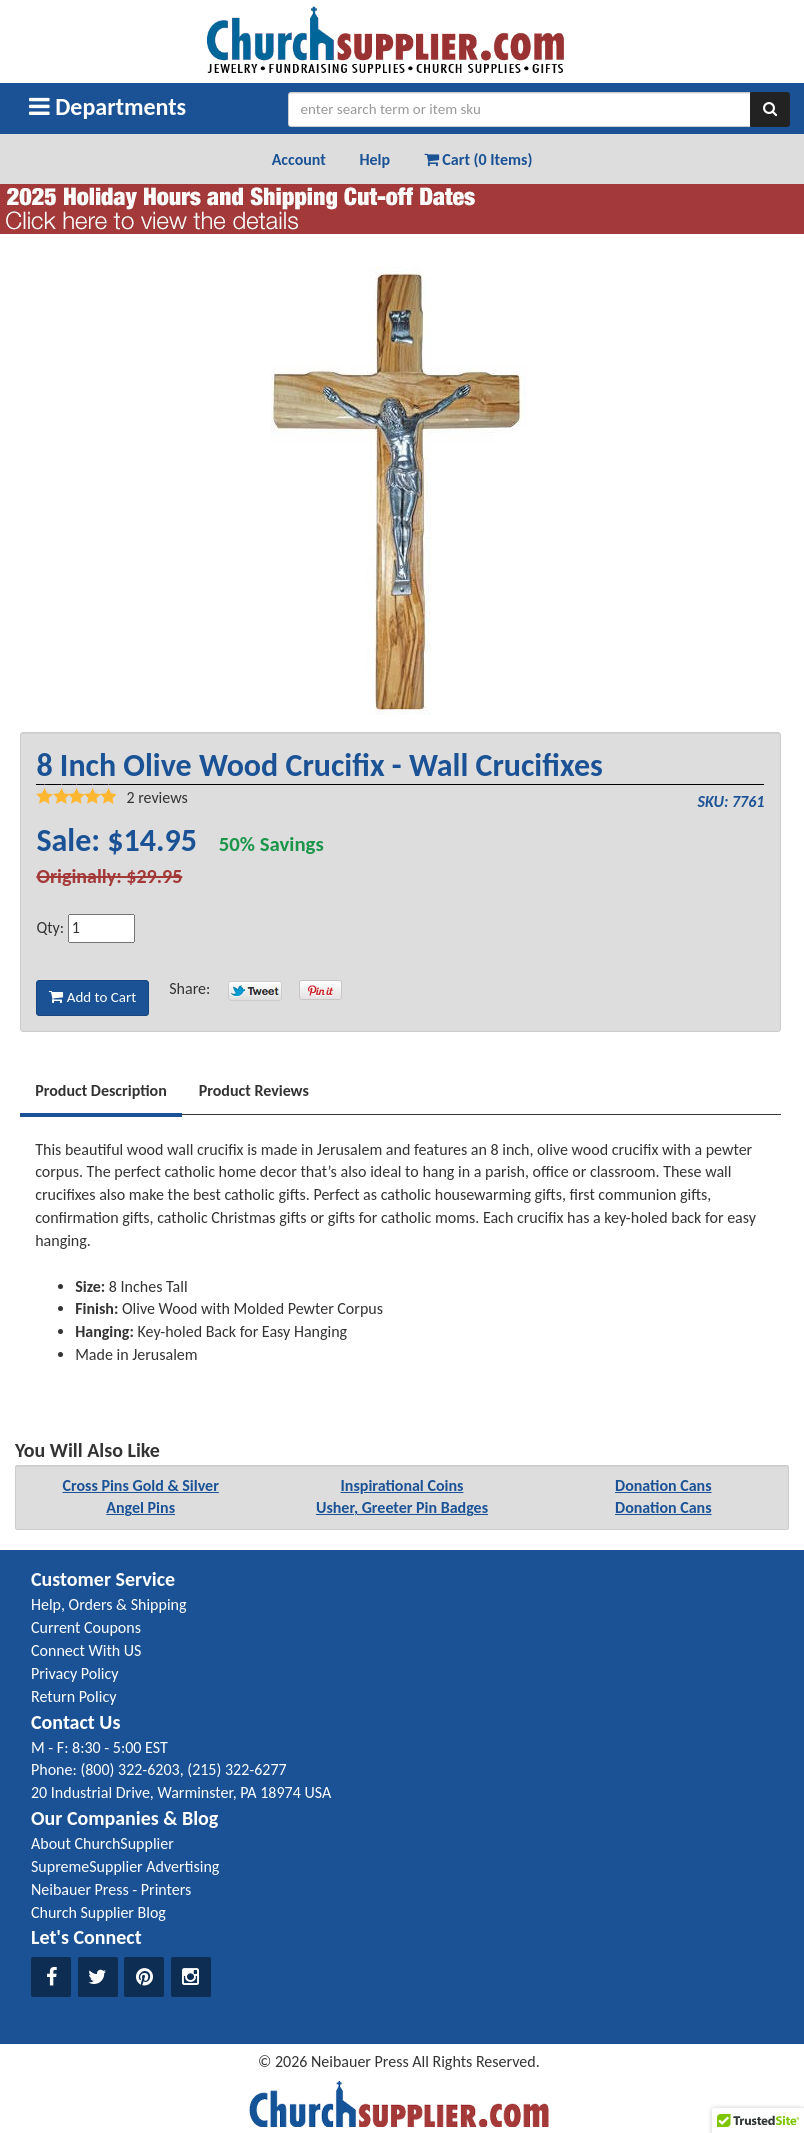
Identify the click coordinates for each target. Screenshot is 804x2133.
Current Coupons (86, 1627)
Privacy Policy (75, 1673)
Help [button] (374, 159)
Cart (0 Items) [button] (478, 159)
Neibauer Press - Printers (111, 1889)
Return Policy (73, 1696)
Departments (107, 106)
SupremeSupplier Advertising (125, 1866)
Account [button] (299, 159)
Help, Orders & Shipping (109, 1604)
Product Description (101, 1090)
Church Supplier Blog (98, 1912)
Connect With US (86, 1650)
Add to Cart (92, 997)
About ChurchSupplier (102, 1843)
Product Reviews (254, 1090)
